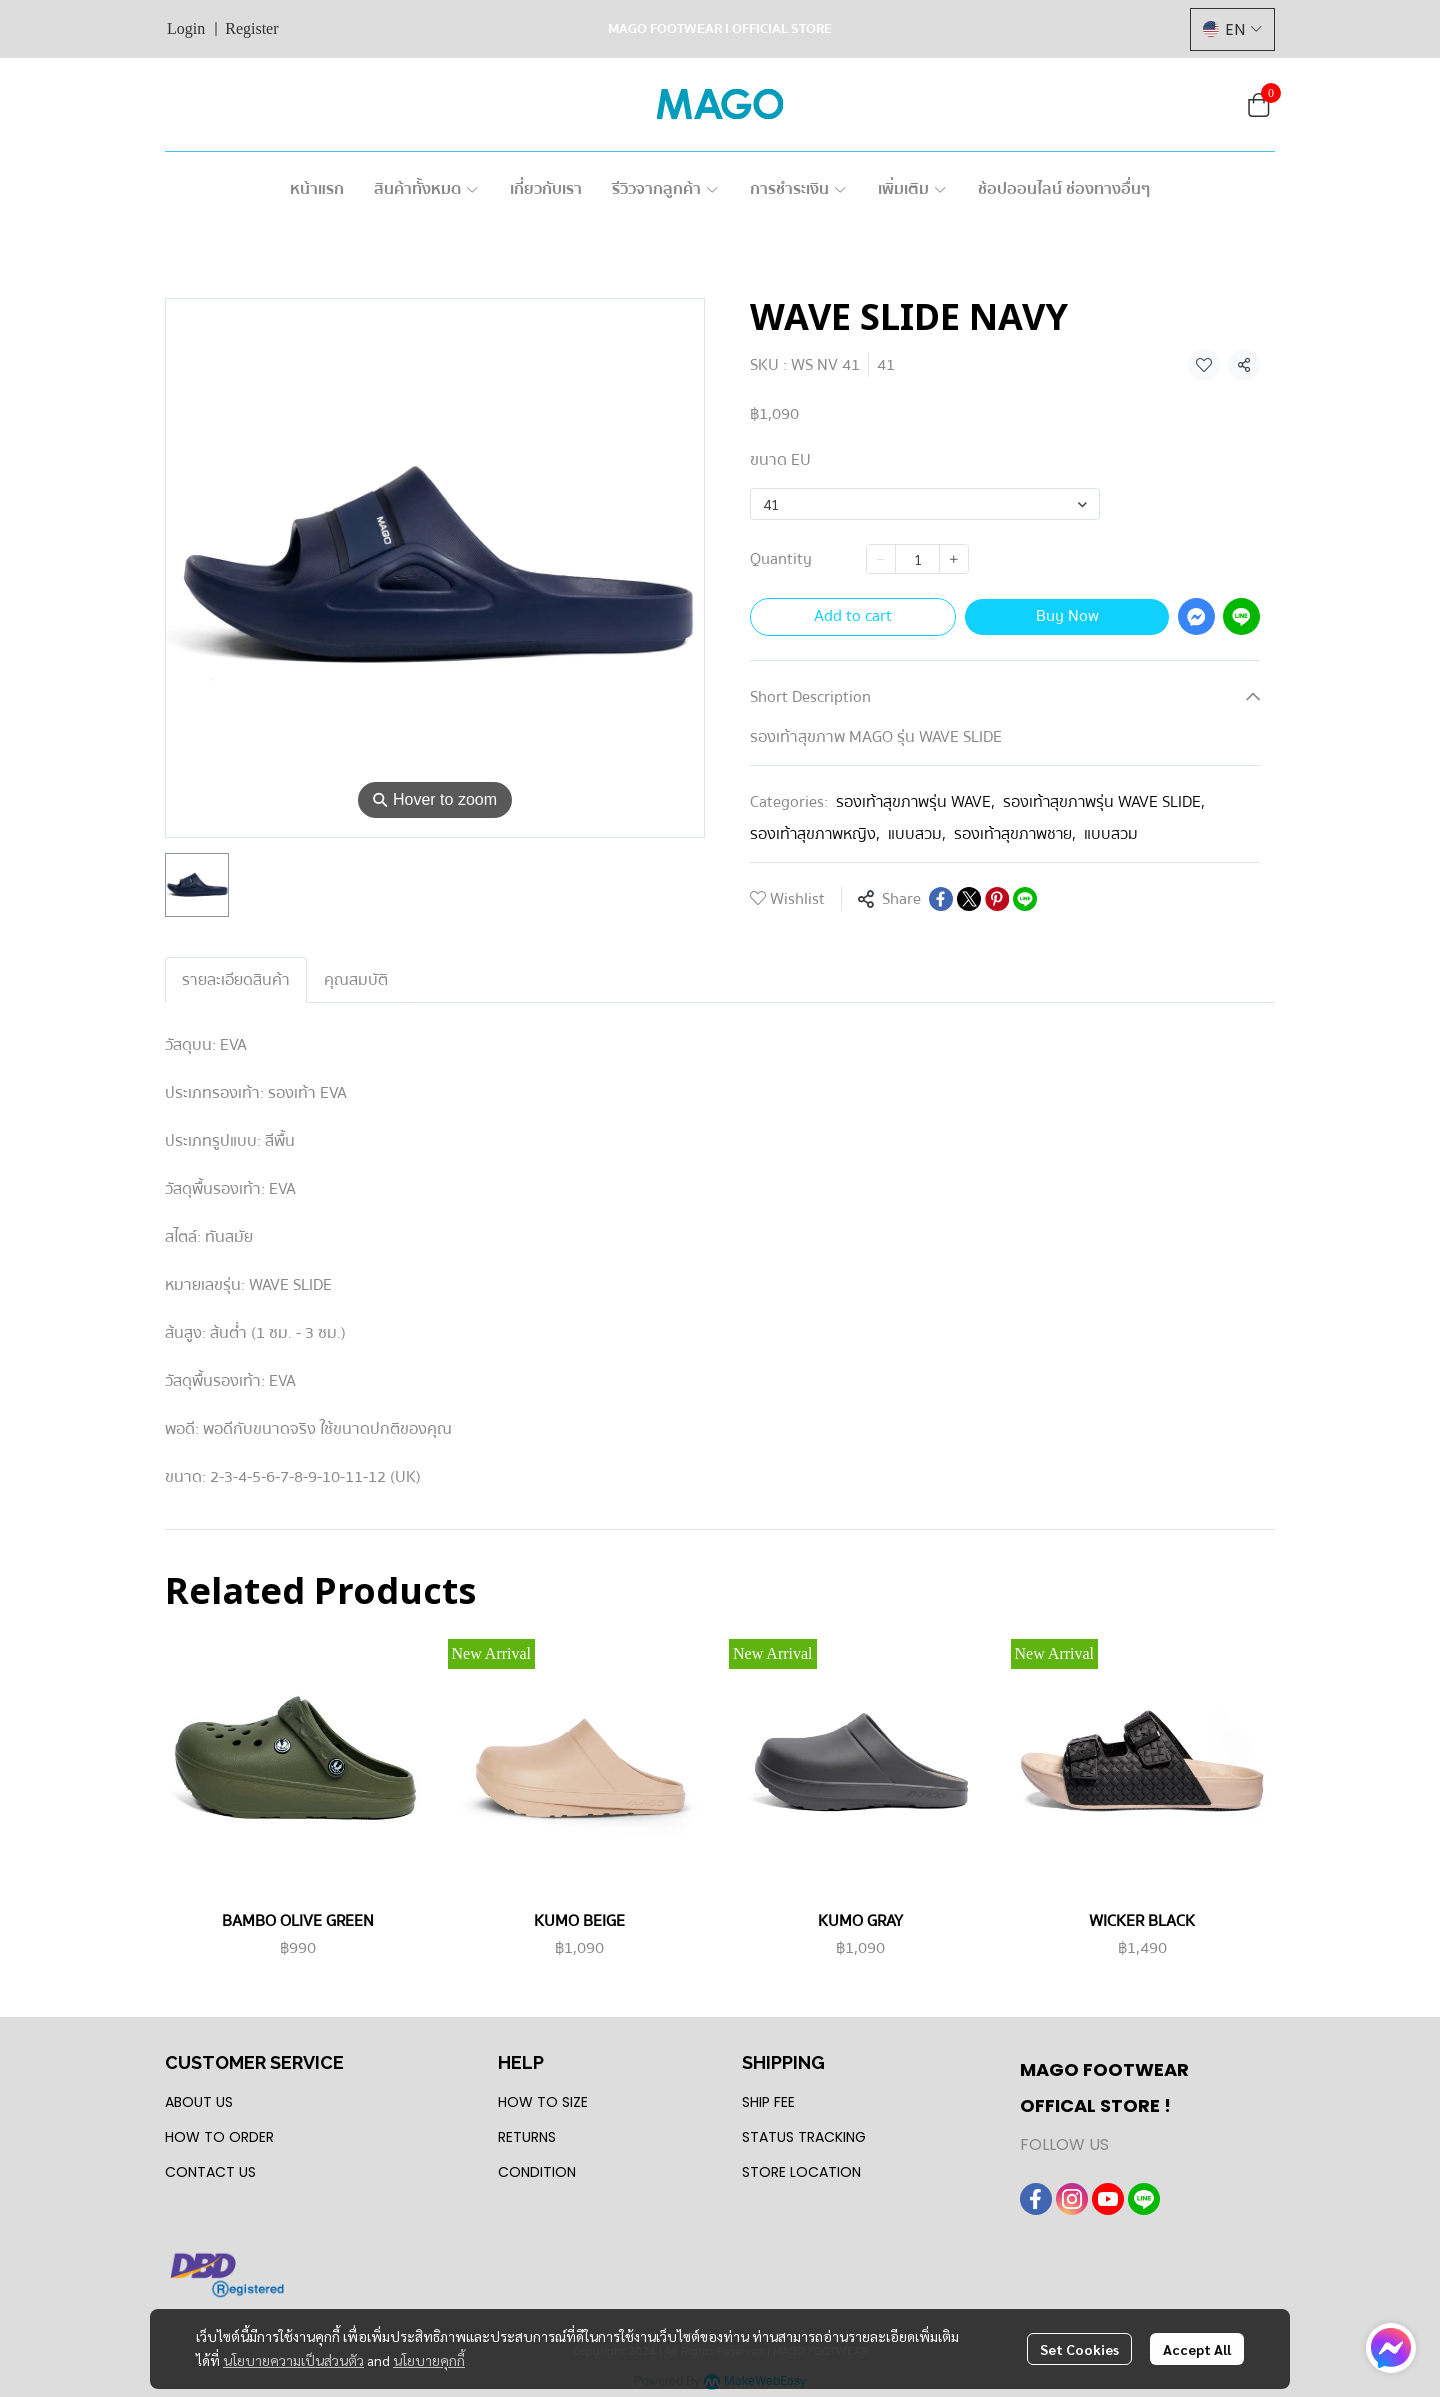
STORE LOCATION (801, 2172)
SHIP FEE (768, 2102)
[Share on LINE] (1025, 899)
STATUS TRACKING (804, 2137)
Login (186, 28)
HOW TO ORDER (219, 2137)
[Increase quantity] (954, 559)
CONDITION (537, 2172)
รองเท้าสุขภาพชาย (1015, 834)
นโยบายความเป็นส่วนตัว (293, 2360)
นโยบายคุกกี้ (429, 2360)
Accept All (1197, 2349)
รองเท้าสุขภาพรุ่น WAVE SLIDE (1104, 802)
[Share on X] (969, 899)
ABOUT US (199, 2102)
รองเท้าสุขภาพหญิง (815, 834)
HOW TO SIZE (543, 2102)
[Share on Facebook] (941, 899)
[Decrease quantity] (881, 559)
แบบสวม (917, 834)
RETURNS (527, 2137)
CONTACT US (210, 2172)
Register (251, 28)
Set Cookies (1079, 2349)
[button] (1232, 29)
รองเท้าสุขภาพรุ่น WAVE (915, 802)
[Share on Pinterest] (997, 899)
